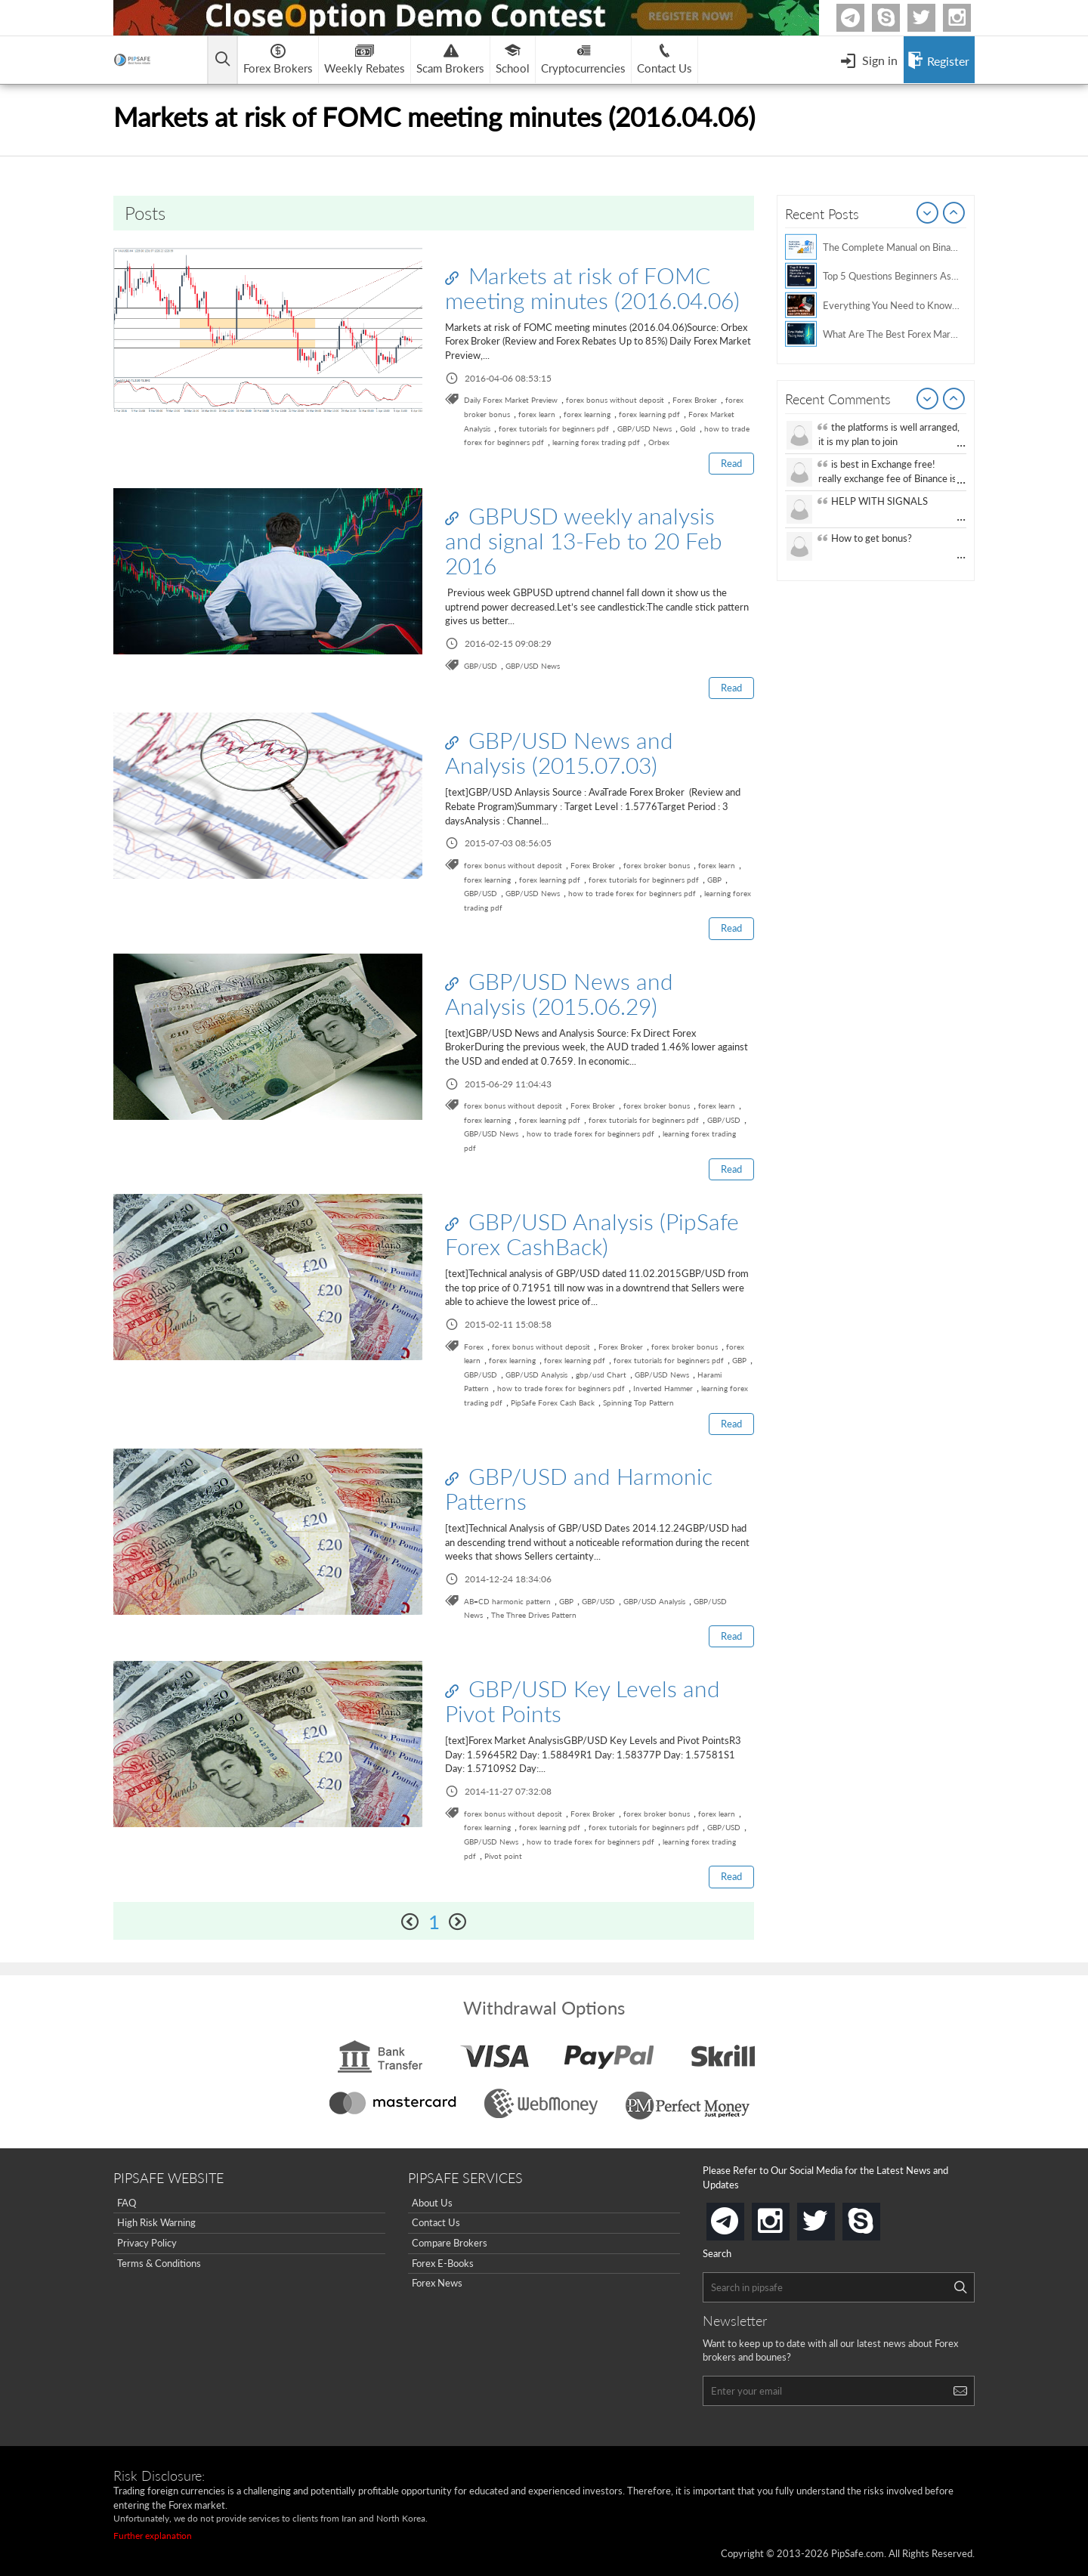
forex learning (587, 414)
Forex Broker (694, 399)
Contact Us (436, 2222)
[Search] (960, 2287)
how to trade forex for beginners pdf (632, 893)
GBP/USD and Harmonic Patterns (578, 1488)
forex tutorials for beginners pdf (554, 428)
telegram (741, 2220)
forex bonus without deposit (615, 399)
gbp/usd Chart (601, 1374)
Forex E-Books (443, 2263)
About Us (432, 2203)
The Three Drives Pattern (533, 1614)
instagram (787, 2216)
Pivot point (503, 1855)
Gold (688, 428)
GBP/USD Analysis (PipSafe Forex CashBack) (592, 1234)
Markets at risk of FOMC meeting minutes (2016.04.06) (592, 287)
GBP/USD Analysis (536, 1374)
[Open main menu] (222, 60)
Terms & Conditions (159, 2263)
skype (877, 2216)
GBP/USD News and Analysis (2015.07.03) (559, 752)
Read (731, 463)
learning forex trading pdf (596, 442)
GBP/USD (480, 665)
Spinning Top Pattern (638, 1402)
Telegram (862, 21)
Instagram (968, 17)
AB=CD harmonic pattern (507, 1601)
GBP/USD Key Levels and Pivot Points (582, 1701)
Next (954, 214)
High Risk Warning (156, 2222)
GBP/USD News (644, 428)
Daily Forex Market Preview (511, 399)
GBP (714, 879)
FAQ (126, 2203)
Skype (897, 17)
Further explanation (152, 2535)
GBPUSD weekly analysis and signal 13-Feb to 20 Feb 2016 (583, 540)
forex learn (536, 414)
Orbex (658, 442)
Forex (474, 1346)
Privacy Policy (147, 2243)
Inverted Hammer (663, 1388)
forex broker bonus (656, 865)
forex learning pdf (649, 414)
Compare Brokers (449, 2243)
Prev (928, 214)
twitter (933, 17)
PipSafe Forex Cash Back (553, 1402)
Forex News (437, 2283)
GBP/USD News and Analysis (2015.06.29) (559, 993)
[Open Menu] (869, 59)
